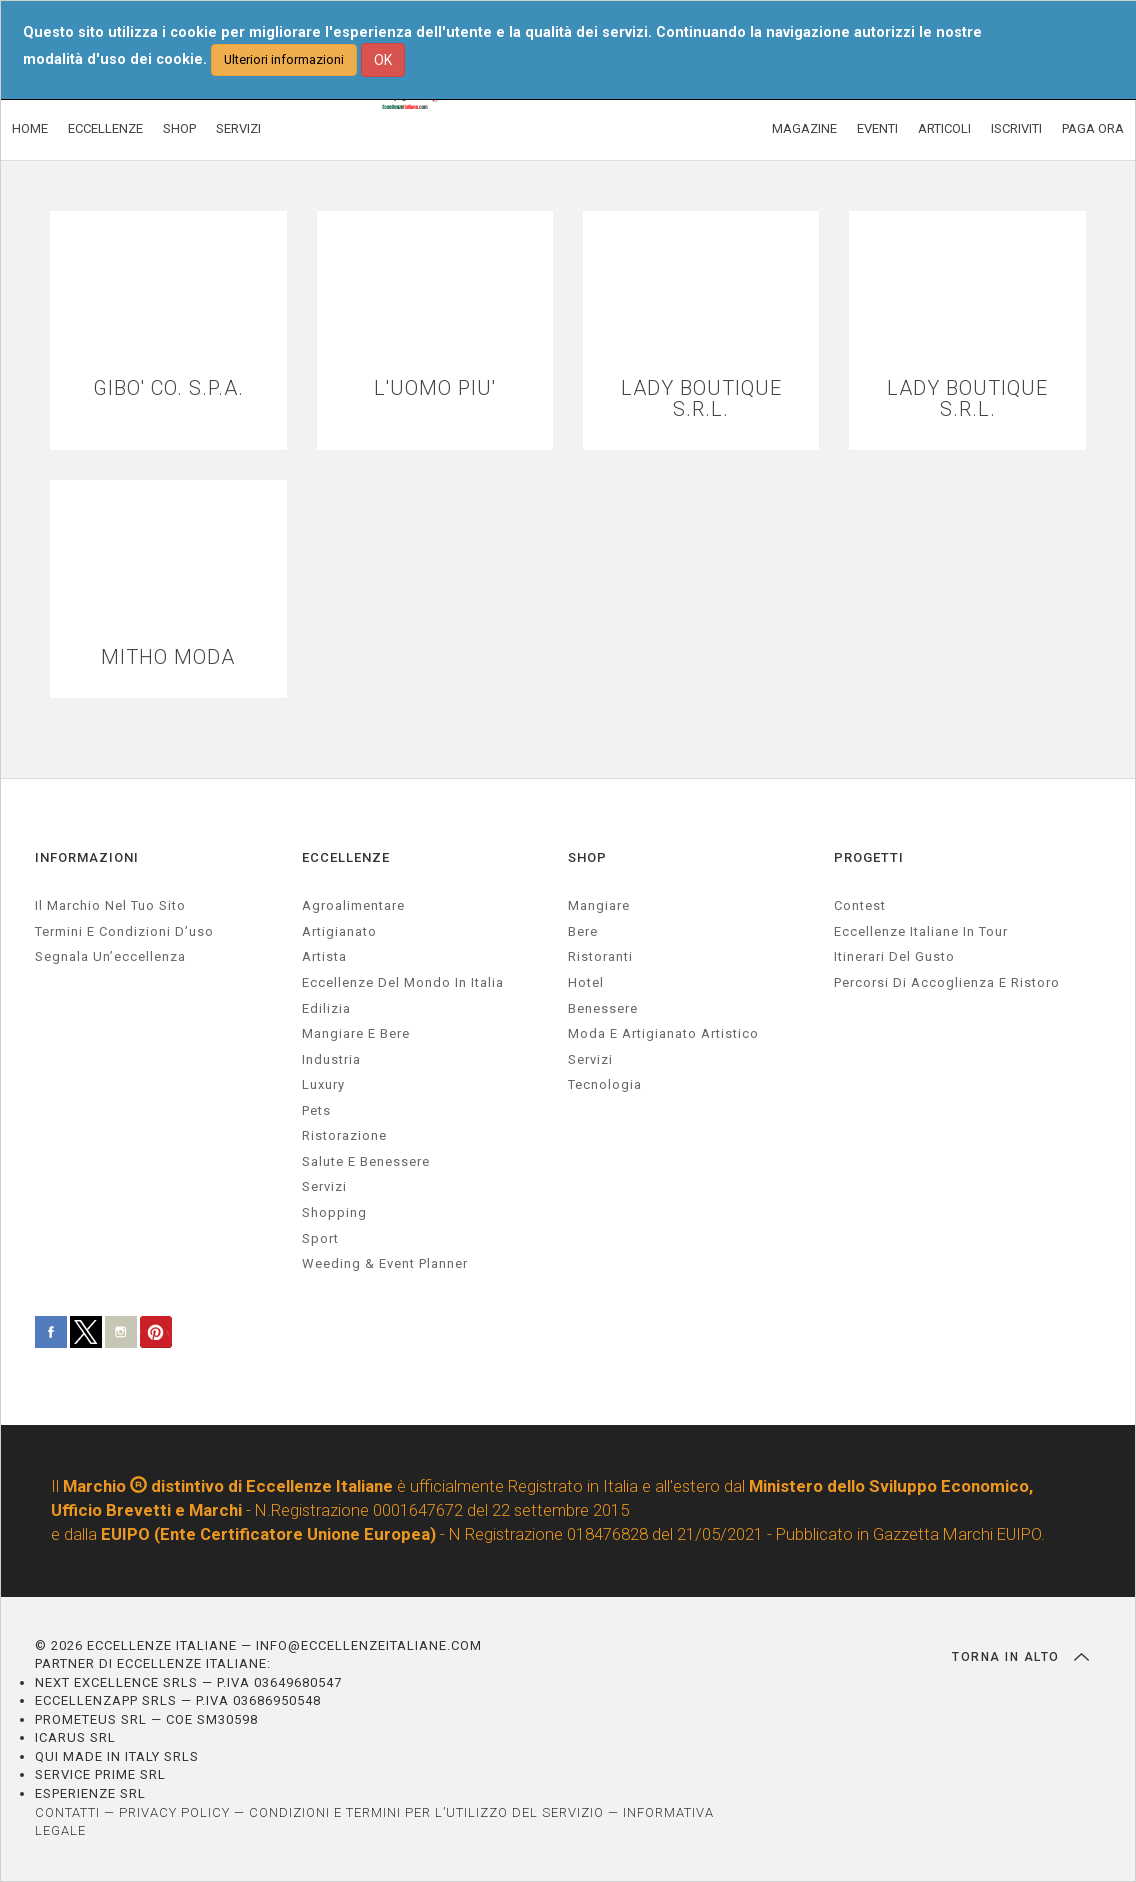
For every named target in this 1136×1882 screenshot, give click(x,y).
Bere (583, 931)
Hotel (586, 982)
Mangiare (599, 905)
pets (316, 1110)
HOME (30, 128)
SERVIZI (238, 128)
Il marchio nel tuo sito (110, 905)
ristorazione (344, 1135)
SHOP (179, 128)
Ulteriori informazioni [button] (284, 59)
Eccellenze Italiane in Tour (921, 931)
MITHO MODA (168, 657)
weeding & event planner (385, 1263)
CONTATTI (67, 1812)
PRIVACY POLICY (174, 1812)
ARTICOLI (944, 128)
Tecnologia (605, 1084)
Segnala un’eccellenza (110, 956)
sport (320, 1238)
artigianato (339, 931)
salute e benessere (366, 1161)
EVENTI (877, 128)
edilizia (326, 1008)
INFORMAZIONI (87, 857)
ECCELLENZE (105, 128)
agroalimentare (353, 905)
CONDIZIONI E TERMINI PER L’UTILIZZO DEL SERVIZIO (426, 1812)
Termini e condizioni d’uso (124, 931)
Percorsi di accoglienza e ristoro (947, 982)
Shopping (334, 1212)
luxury (323, 1084)
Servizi (590, 1059)
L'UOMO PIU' (435, 388)
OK (383, 60)
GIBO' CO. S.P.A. (168, 388)
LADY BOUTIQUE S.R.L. (701, 399)
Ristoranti (600, 956)
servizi (324, 1186)
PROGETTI (869, 857)
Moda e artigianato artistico (663, 1033)
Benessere (603, 1008)
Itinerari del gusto (894, 956)
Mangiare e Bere (356, 1033)
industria (331, 1059)
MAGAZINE (804, 128)
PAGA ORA (1093, 128)
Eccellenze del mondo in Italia (403, 982)
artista (324, 956)
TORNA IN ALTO (1020, 1657)
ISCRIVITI (1016, 128)
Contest (860, 905)
